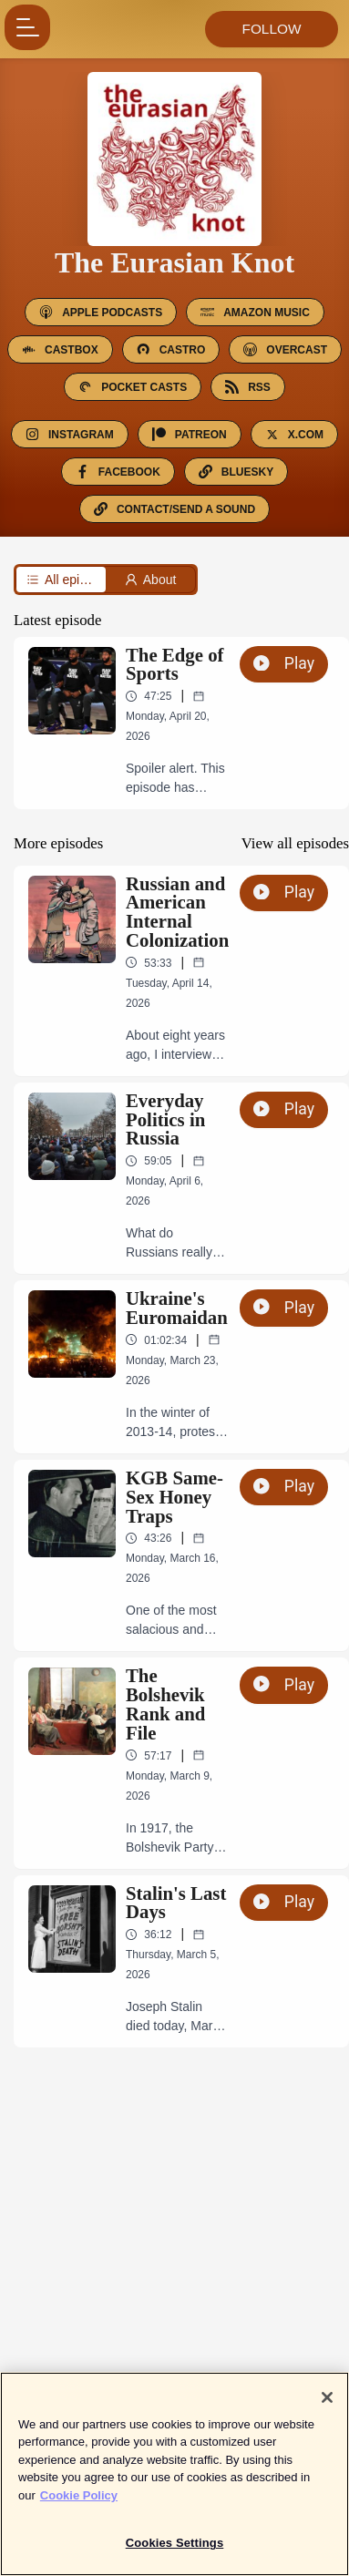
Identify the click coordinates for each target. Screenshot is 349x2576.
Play (283, 663)
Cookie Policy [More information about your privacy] (79, 2502)
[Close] (327, 2405)
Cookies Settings (175, 2551)
